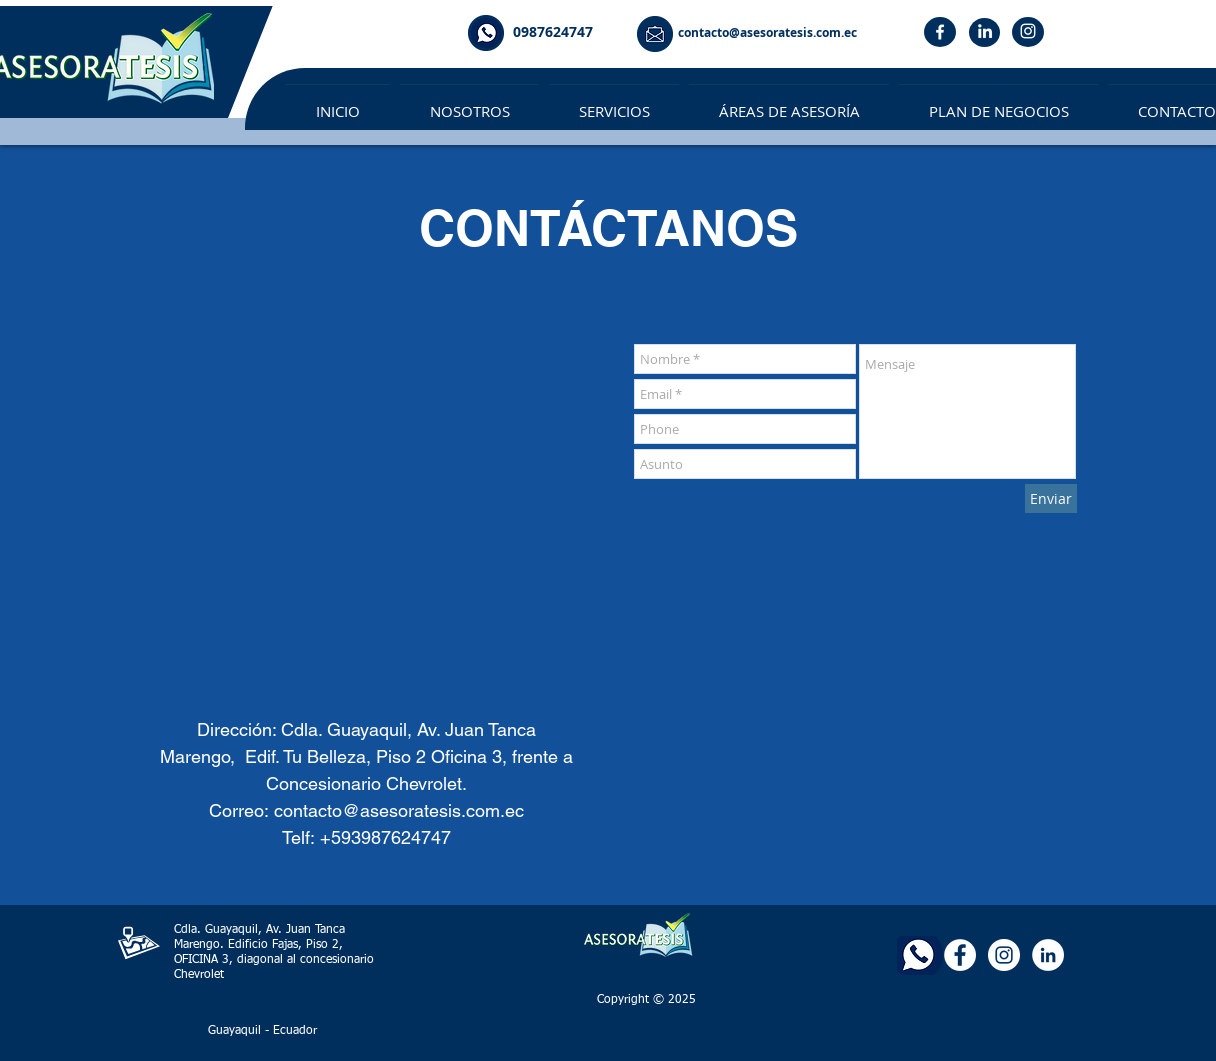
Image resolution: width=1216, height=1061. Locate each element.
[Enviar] (1051, 498)
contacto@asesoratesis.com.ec (399, 810)
